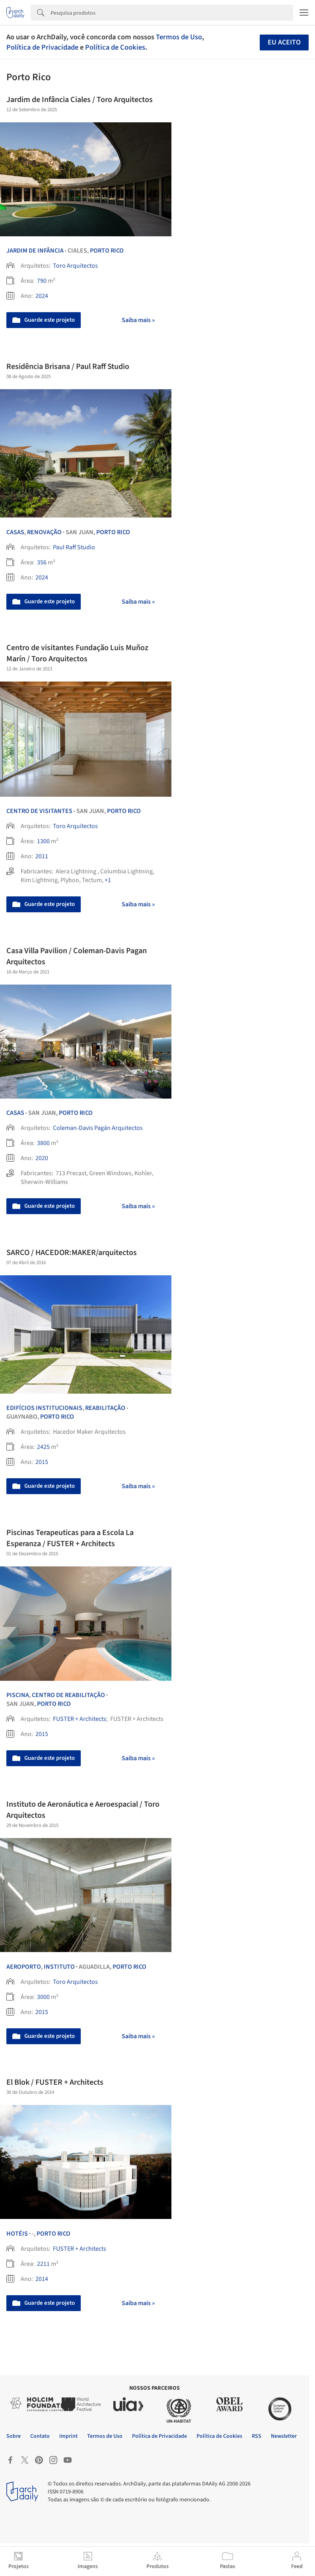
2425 (43, 1446)
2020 (41, 1158)
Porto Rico (107, 250)
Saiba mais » (138, 320)
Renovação (44, 532)
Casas (15, 532)
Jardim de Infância (35, 250)
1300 (43, 841)
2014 (41, 2279)
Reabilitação (105, 1408)
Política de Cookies (115, 47)
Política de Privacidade (42, 47)
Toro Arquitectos (75, 265)
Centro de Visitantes (39, 811)
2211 (43, 2263)
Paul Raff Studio (74, 547)
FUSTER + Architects (79, 1719)
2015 (41, 1462)
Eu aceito (284, 42)
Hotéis (17, 2233)
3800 (43, 1143)
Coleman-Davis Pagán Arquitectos (98, 1128)
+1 (108, 880)
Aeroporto (23, 1966)
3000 (43, 1997)
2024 (41, 296)
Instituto (59, 1966)
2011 (41, 856)
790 (42, 280)
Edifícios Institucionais (44, 1408)
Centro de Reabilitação (68, 1695)
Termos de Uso (179, 37)
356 (42, 562)
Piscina (17, 1695)
